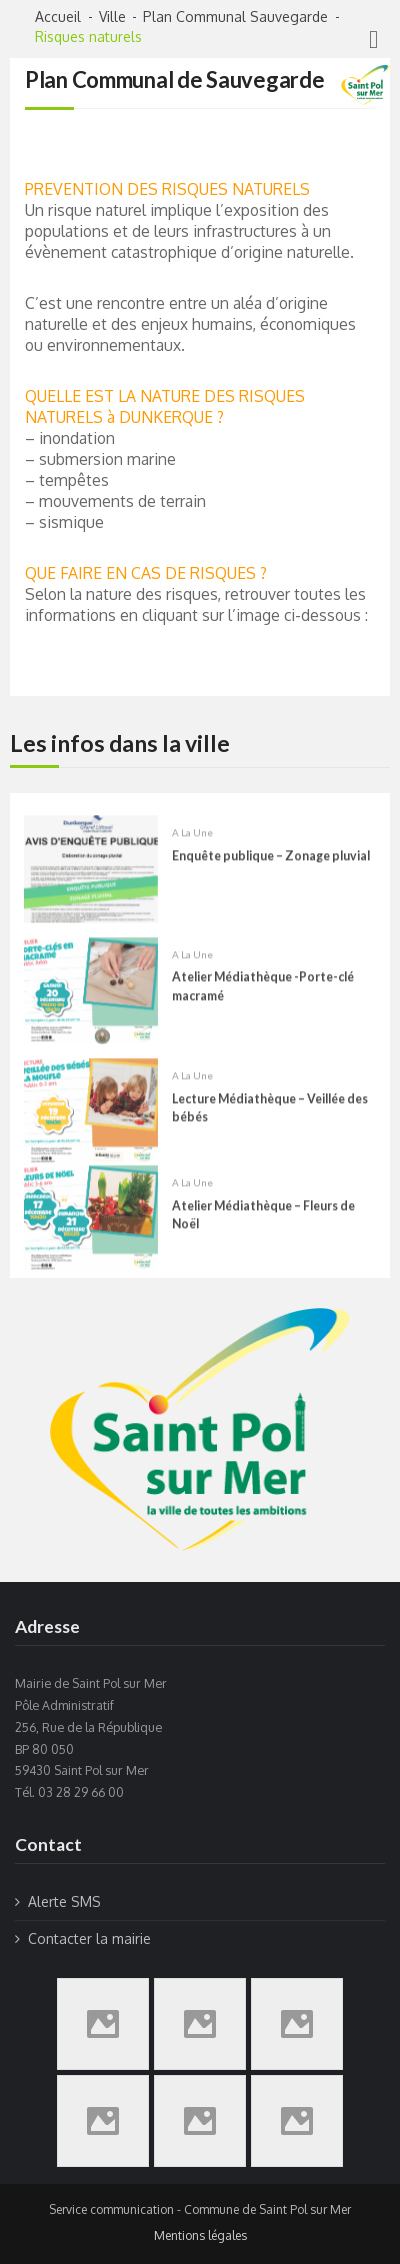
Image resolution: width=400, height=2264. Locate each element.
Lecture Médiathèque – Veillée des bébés (270, 1123)
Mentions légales (200, 2235)
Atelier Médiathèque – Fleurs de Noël (263, 1230)
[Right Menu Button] (373, 39)
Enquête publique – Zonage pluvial (271, 872)
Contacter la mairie (89, 1938)
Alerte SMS (64, 1901)
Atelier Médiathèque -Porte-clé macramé (263, 1002)
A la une (192, 849)
